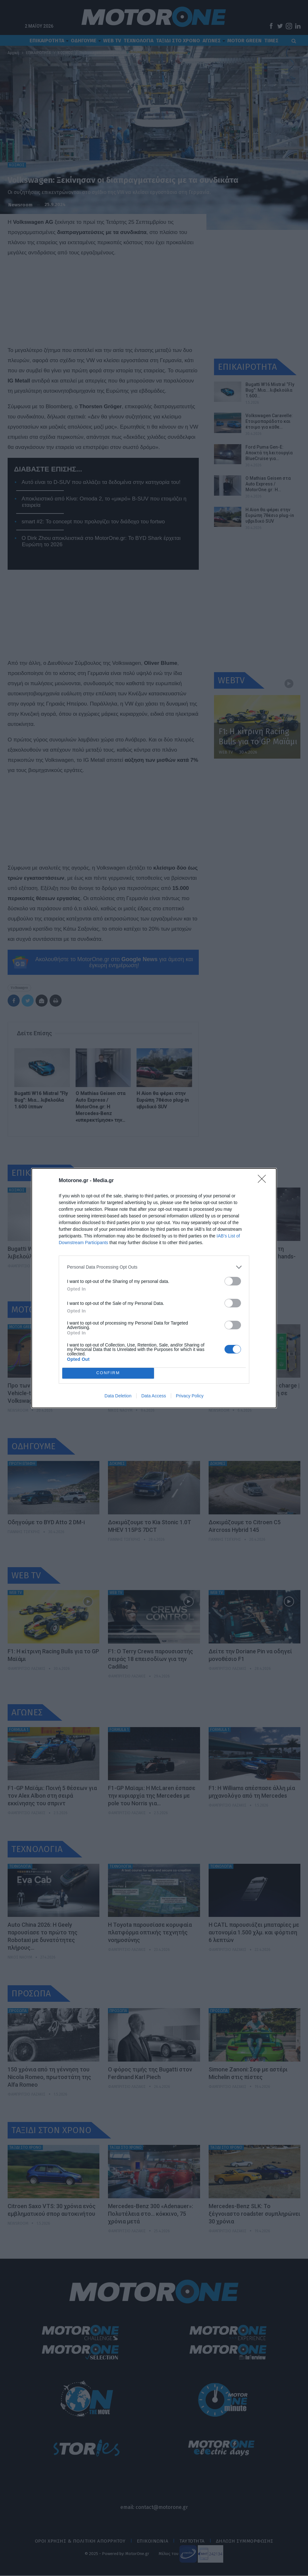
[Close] (264, 1181)
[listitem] (154, 1267)
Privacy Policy (190, 1395)
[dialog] (154, 1288)
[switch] (232, 1281)
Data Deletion (117, 1395)
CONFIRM (108, 1373)
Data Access (153, 1395)
